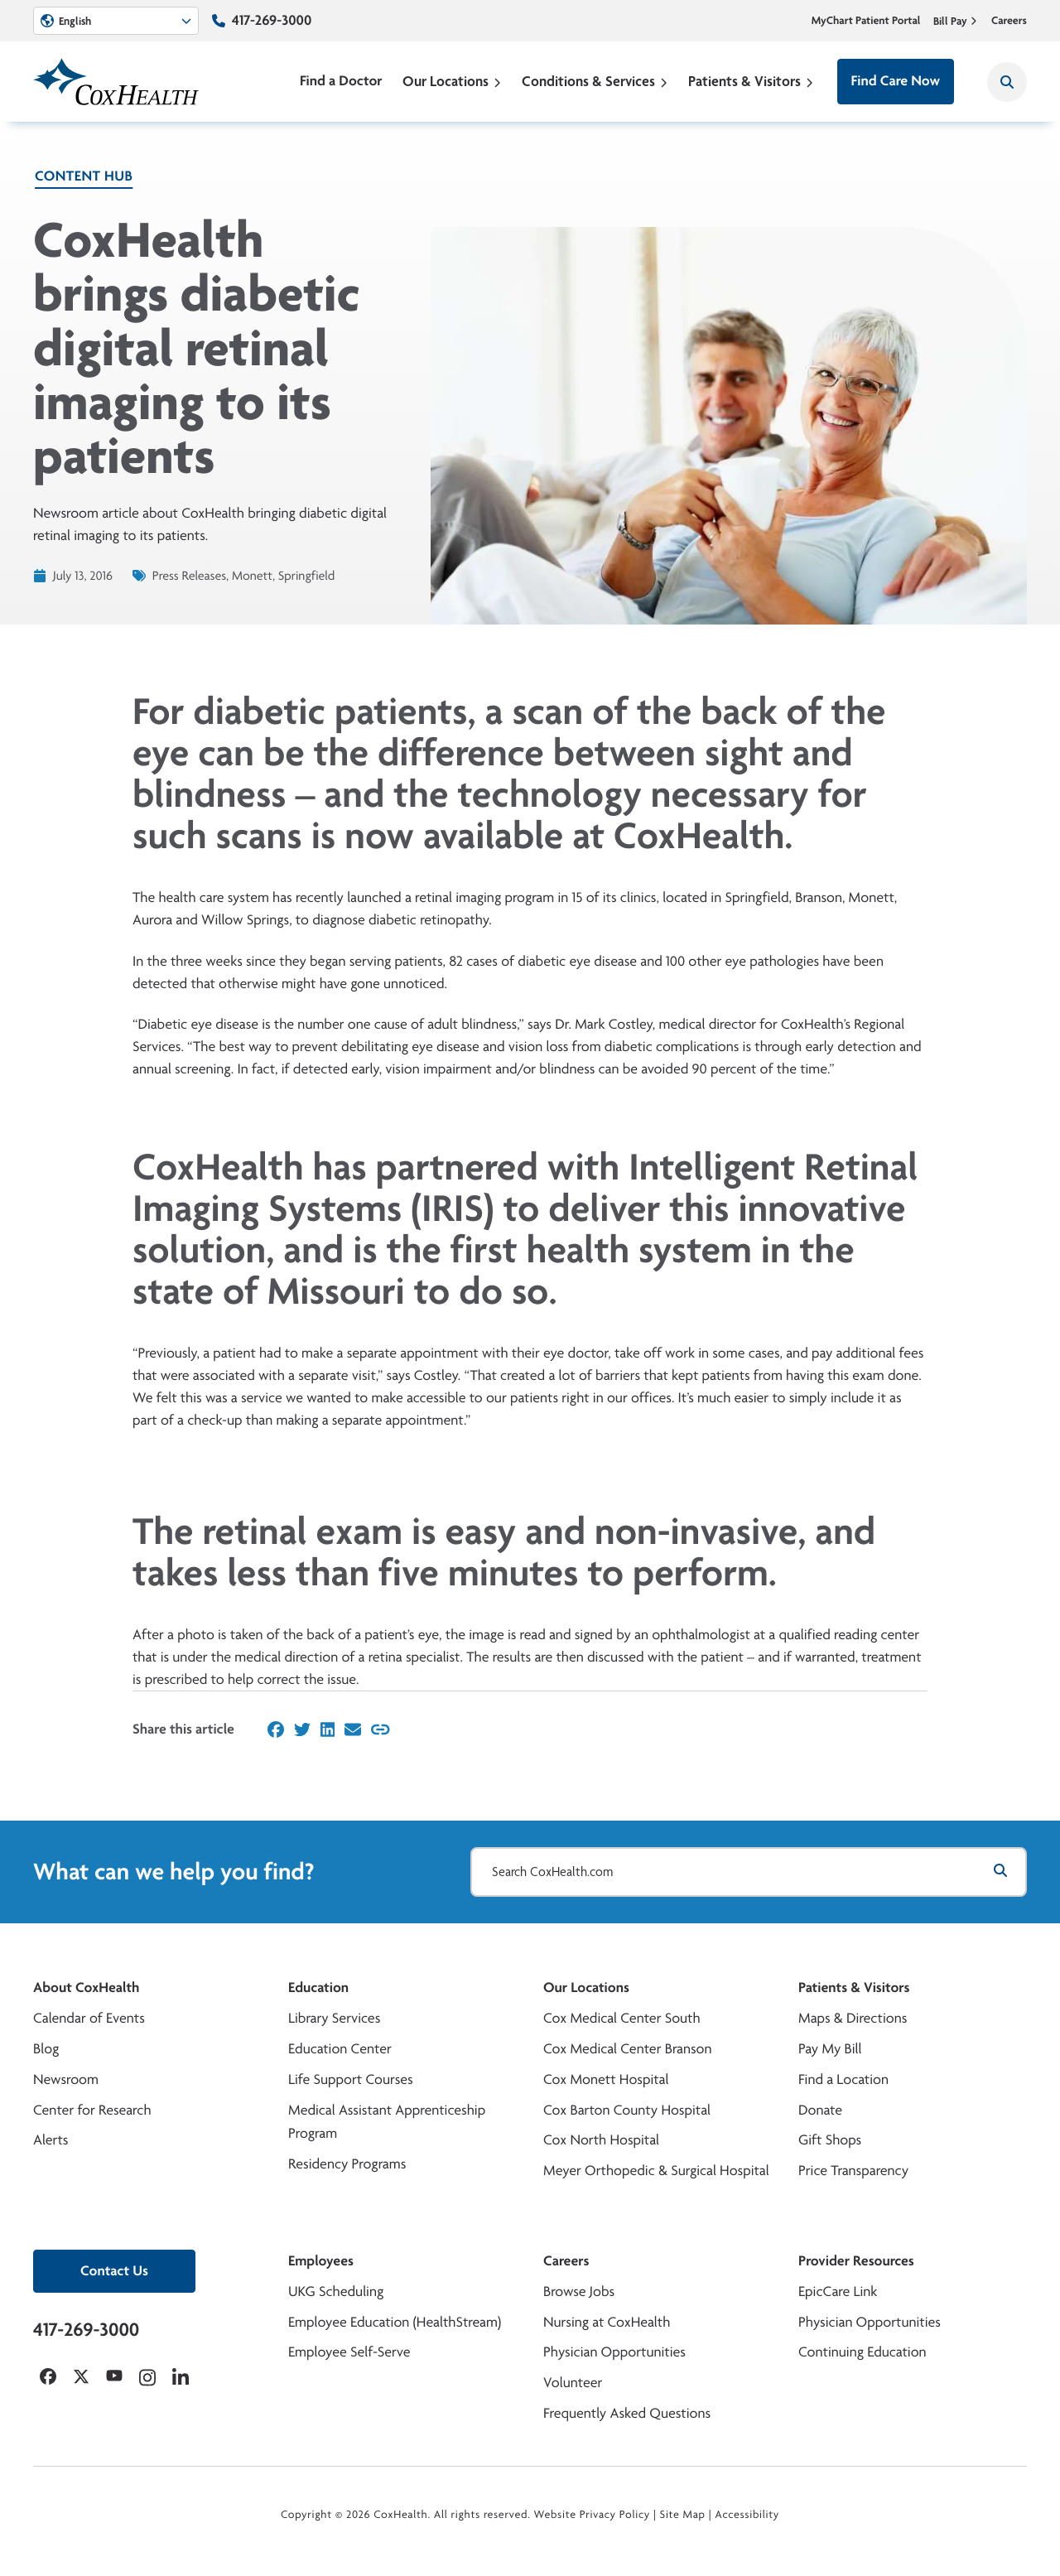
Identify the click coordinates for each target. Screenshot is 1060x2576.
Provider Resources (856, 2261)
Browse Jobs (578, 2291)
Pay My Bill (830, 2048)
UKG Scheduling (335, 2291)
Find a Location (843, 2079)
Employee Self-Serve (349, 2352)
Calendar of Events (89, 2018)
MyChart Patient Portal (866, 20)
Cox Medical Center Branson (627, 2048)
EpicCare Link (837, 2291)
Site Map (683, 2514)
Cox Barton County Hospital (627, 2110)
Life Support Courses (350, 2079)
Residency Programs (347, 2164)
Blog (46, 2048)
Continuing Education (862, 2352)
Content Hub (83, 176)
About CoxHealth (86, 1987)
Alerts (50, 2140)
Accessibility (747, 2514)
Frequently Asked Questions (627, 2413)
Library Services (334, 2018)
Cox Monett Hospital (605, 2079)
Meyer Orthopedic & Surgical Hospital (656, 2170)
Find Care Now (895, 80)
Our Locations (452, 80)
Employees (321, 2261)
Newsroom (66, 2079)
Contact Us (114, 2270)
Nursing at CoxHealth (606, 2322)
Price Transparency (853, 2170)
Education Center (340, 2048)
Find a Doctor (341, 80)
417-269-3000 (271, 20)
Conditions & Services (595, 80)
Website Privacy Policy (592, 2514)
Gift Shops (829, 2140)
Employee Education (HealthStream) (394, 2322)
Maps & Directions (852, 2018)
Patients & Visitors (751, 80)
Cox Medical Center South (622, 2018)
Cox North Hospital (601, 2140)
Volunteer (572, 2382)
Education (318, 1987)
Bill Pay (955, 20)
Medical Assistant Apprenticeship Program (386, 2122)
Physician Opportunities (614, 2352)
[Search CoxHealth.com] (748, 1872)
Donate (820, 2110)
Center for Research (92, 2110)
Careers (1009, 20)
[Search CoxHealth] (1007, 82)
